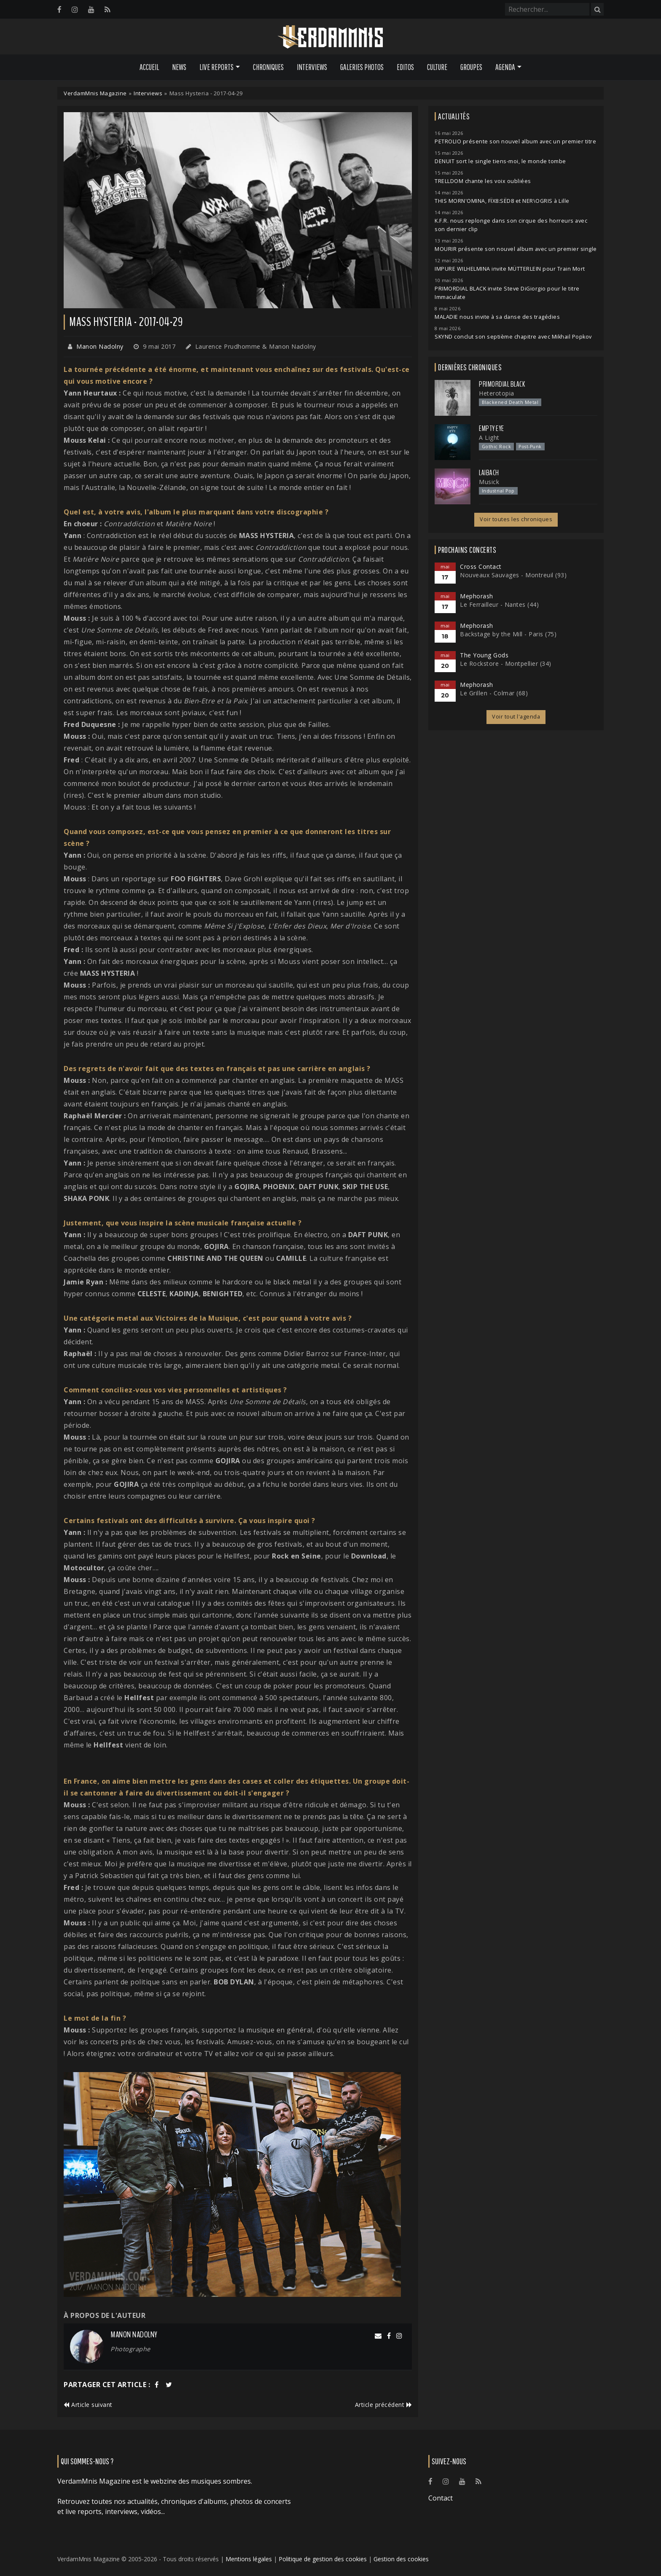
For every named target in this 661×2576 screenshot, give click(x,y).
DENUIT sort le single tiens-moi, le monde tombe (500, 161)
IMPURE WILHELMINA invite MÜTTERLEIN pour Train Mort (510, 268)
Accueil (149, 67)
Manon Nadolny (100, 346)
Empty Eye (491, 428)
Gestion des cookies (401, 2559)
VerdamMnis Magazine (95, 93)
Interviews (312, 67)
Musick (489, 482)
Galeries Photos (362, 67)
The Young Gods (484, 655)
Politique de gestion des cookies (323, 2559)
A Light (489, 437)
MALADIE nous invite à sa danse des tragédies (497, 316)
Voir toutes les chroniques (516, 519)
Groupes (471, 67)
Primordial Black (502, 384)
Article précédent (383, 2405)
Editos (405, 67)
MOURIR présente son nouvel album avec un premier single (516, 249)
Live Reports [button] (216, 67)
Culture (437, 67)
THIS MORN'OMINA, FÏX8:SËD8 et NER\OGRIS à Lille (502, 201)
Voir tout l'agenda (516, 716)
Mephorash (476, 596)
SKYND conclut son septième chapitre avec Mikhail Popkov (513, 336)
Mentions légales (249, 2559)
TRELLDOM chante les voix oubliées (483, 181)
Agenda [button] (505, 67)
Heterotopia (496, 393)
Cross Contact (481, 567)
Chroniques (268, 67)
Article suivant (88, 2405)
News (179, 67)
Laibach (489, 473)
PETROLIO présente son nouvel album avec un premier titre (515, 141)
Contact (440, 2498)
